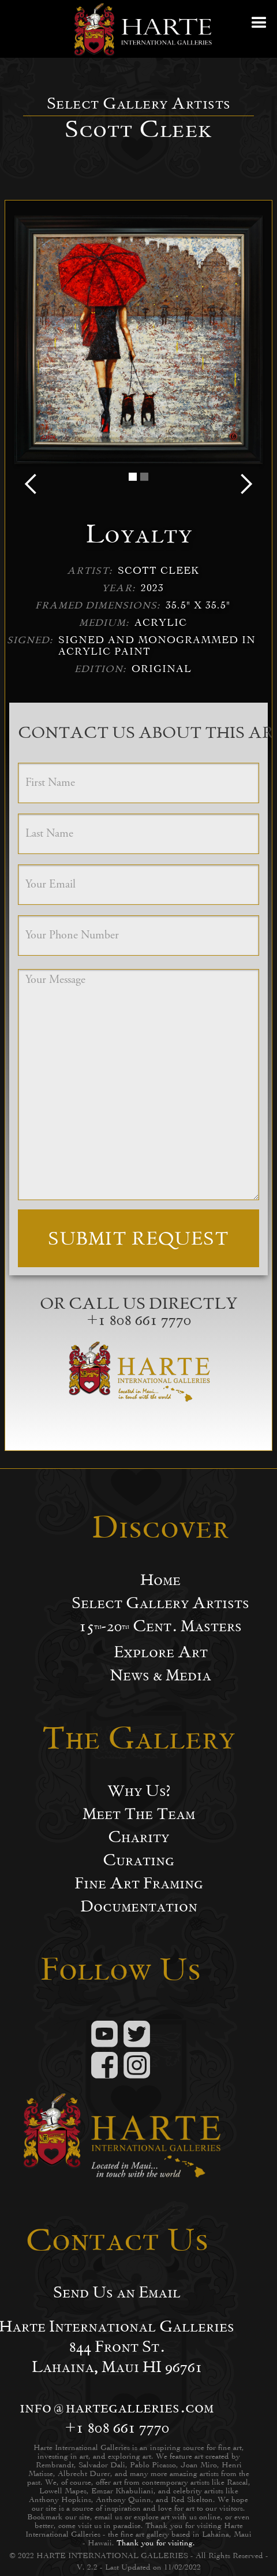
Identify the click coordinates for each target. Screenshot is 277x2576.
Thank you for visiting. (156, 2543)
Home (160, 1579)
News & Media (160, 1675)
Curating (138, 1860)
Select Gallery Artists (160, 1603)
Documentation (138, 1906)
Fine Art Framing (138, 1883)
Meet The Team (139, 1813)
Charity (138, 1837)
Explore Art (161, 1652)
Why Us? (138, 1790)
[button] (259, 29)
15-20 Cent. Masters (160, 1626)
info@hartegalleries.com (117, 2407)
